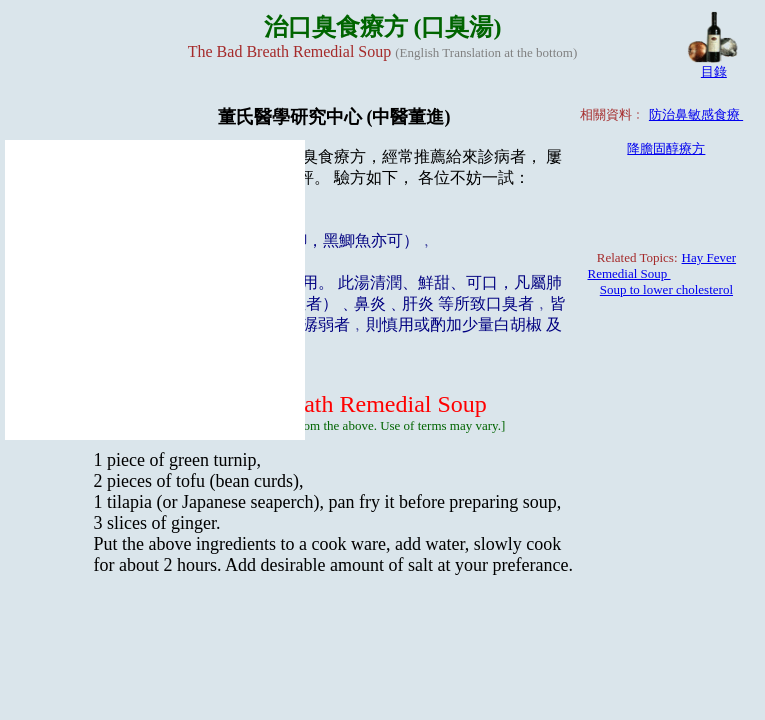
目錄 (714, 71)
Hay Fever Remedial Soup (662, 265)
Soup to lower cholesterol (666, 289)
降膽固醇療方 (666, 148)
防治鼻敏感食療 (696, 114)
